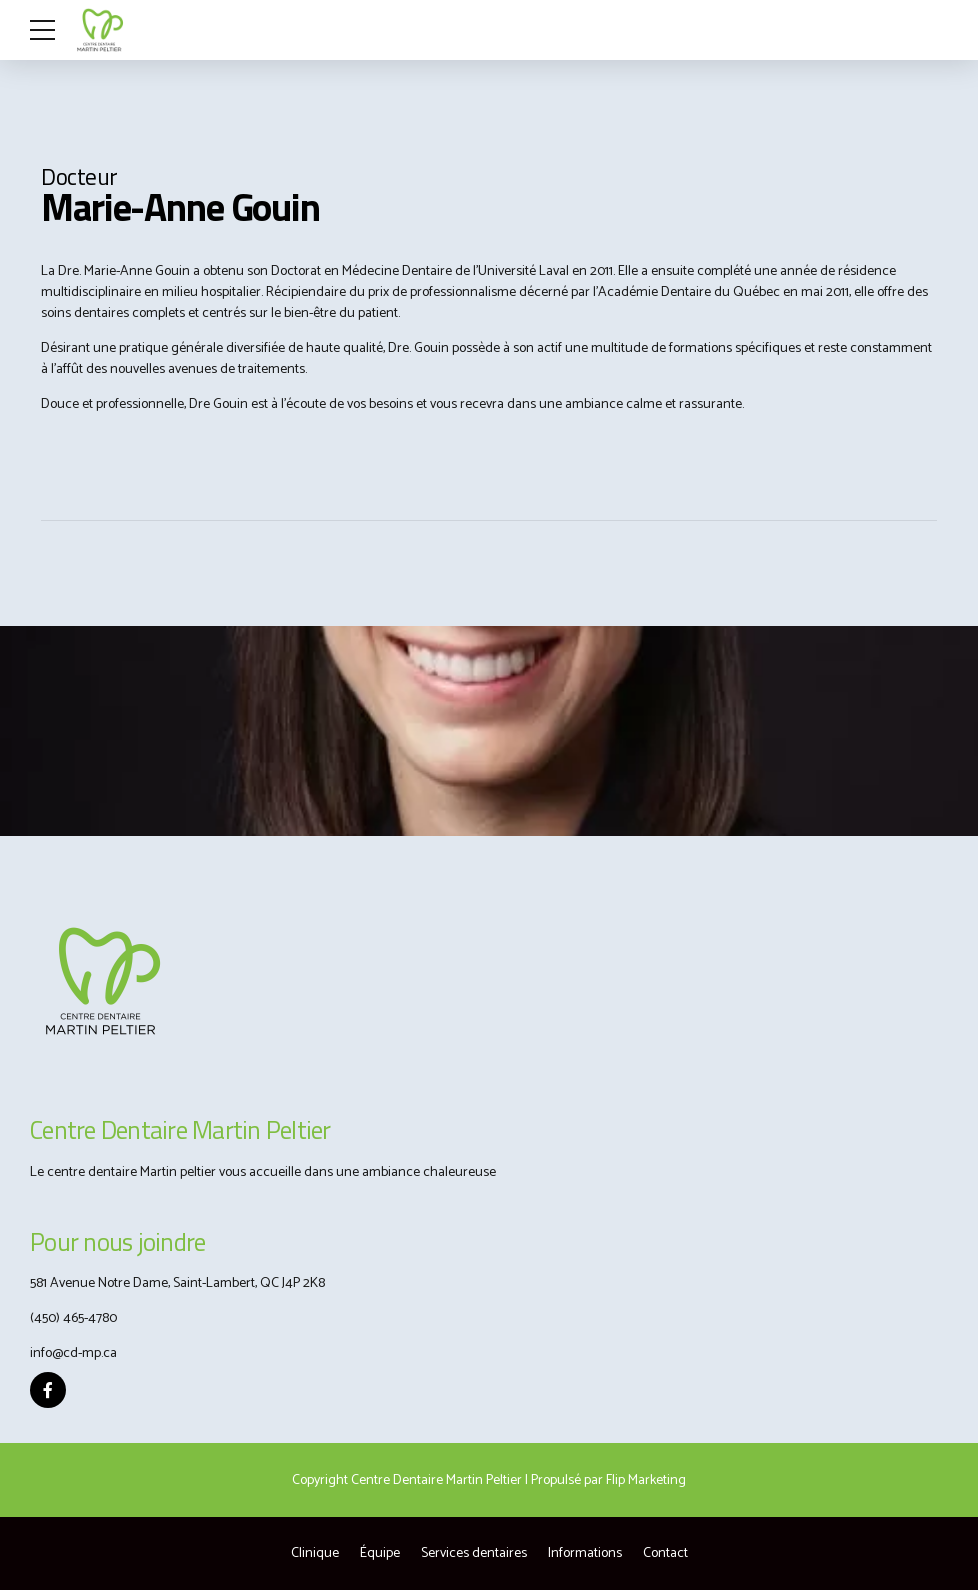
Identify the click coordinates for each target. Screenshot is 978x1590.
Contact (665, 1553)
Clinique (315, 1553)
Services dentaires (474, 1553)
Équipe (380, 1553)
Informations (585, 1553)
